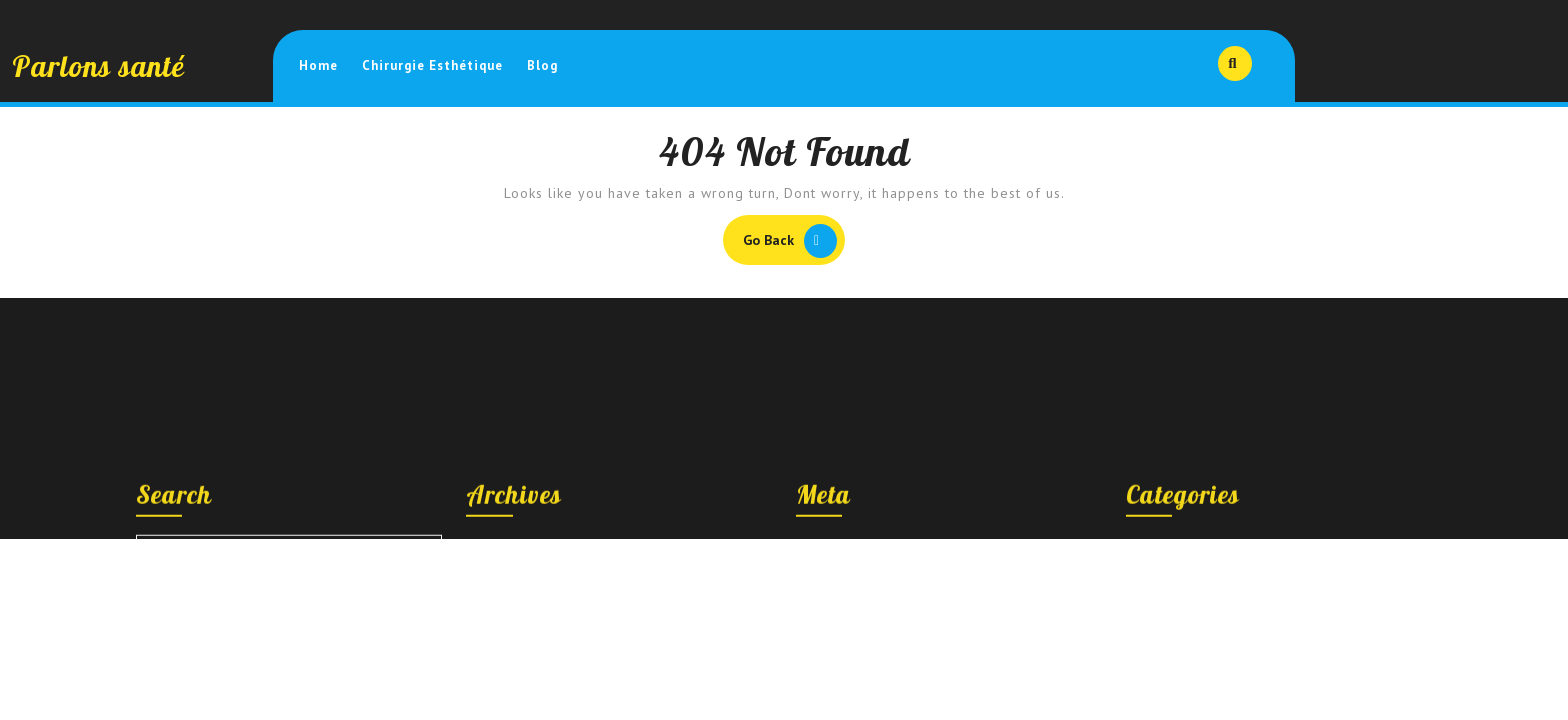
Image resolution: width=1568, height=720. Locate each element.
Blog (542, 65)
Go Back (794, 243)
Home (318, 65)
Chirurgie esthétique (432, 65)
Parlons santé (98, 66)
